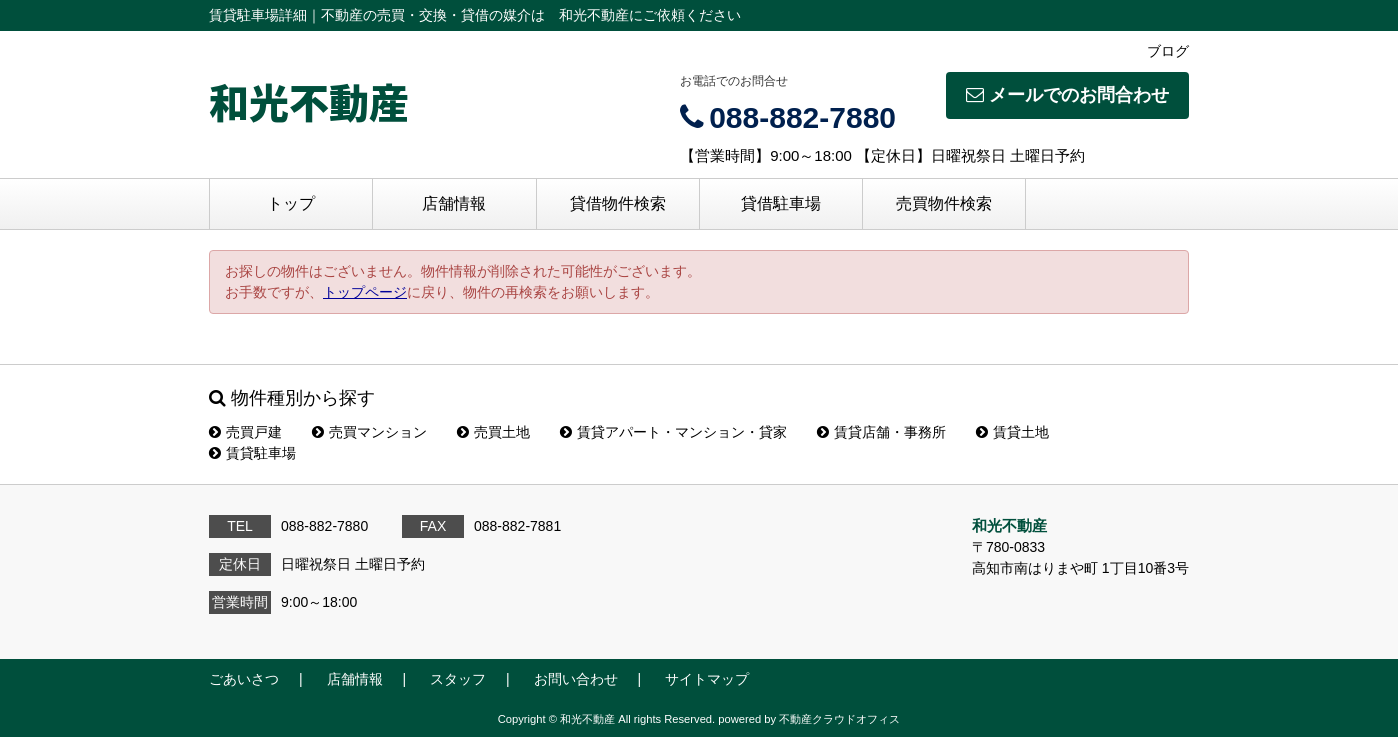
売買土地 (493, 432)
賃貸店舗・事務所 (881, 432)
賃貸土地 (1012, 432)
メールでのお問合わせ (1067, 95)
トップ (291, 203)
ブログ (1168, 51)
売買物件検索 (944, 203)
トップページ (365, 292)
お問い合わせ (576, 679)
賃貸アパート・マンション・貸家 (673, 432)
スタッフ (458, 679)
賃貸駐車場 (252, 453)
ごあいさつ (244, 679)
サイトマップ (707, 679)
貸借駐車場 (781, 203)
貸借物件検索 (618, 203)
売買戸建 (245, 432)
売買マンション (369, 432)
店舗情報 (454, 203)
